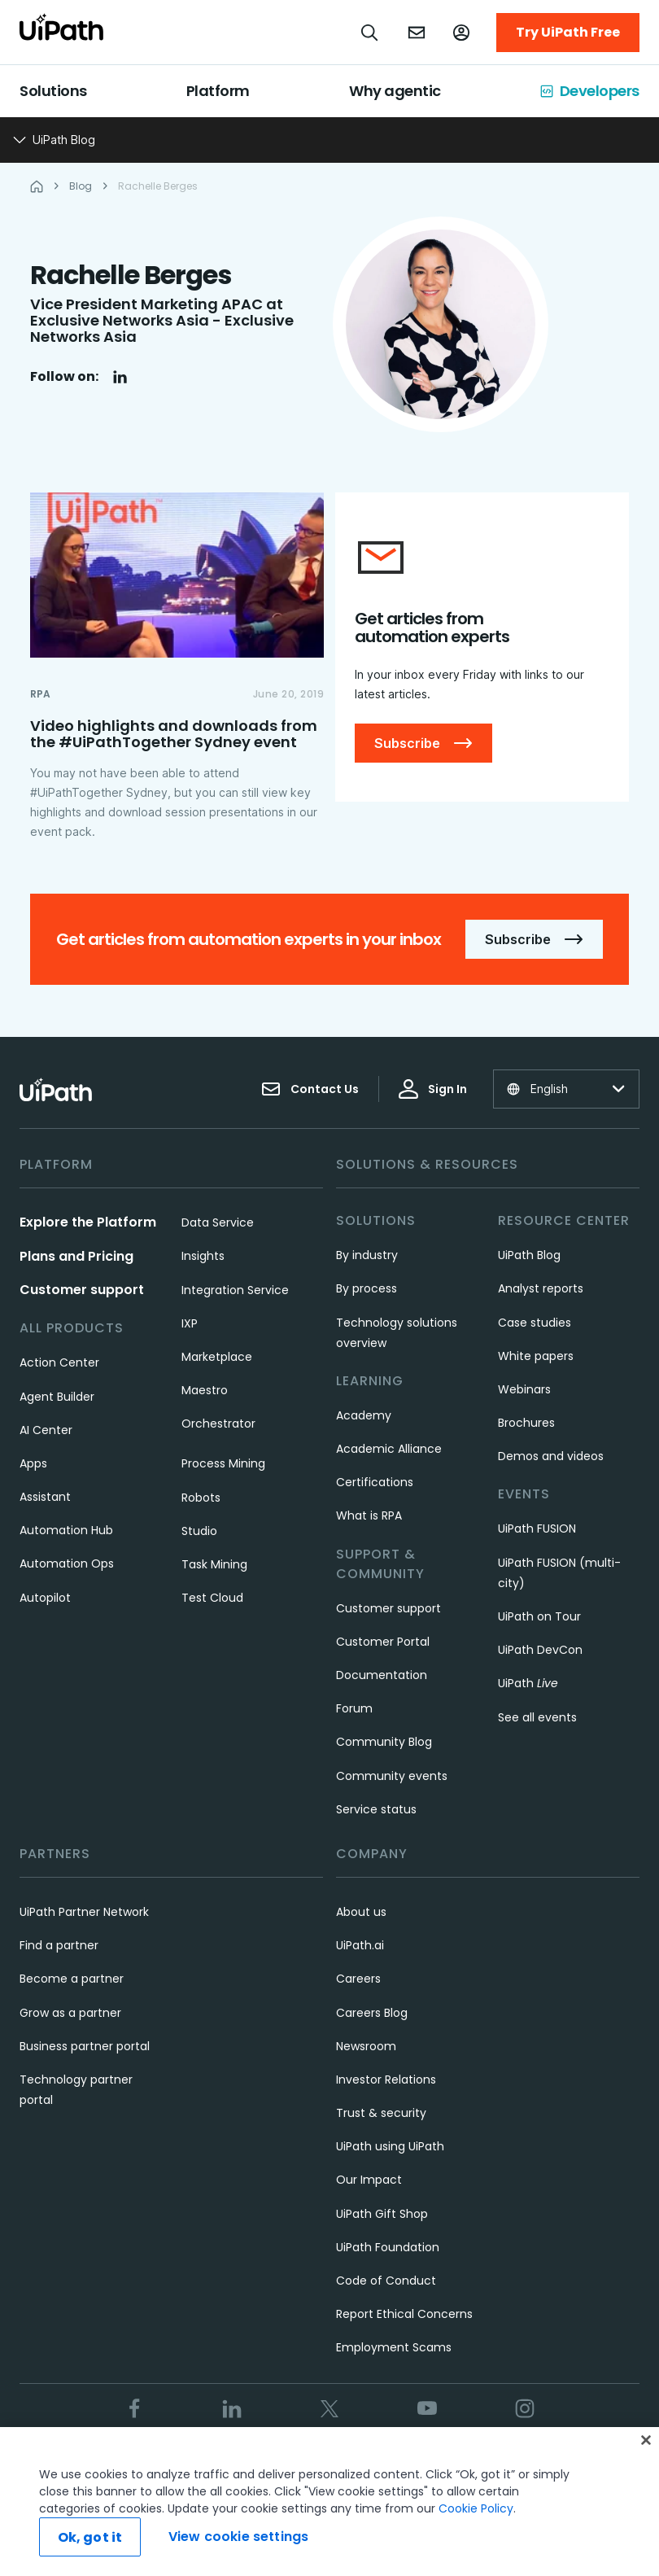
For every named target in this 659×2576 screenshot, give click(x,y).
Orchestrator (218, 1423)
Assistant (45, 1497)
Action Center (59, 1362)
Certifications (374, 1482)
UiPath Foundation (387, 2247)
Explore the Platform (88, 1222)
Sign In (433, 1089)
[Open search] (370, 33)
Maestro (204, 1390)
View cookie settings (238, 2536)
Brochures (526, 1423)
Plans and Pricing (76, 1256)
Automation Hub (66, 1530)
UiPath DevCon (540, 1650)
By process (366, 1288)
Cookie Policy (476, 2508)
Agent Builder (57, 1397)
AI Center (46, 1430)
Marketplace (216, 1357)
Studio (199, 1531)
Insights (203, 1256)
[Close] (646, 2440)
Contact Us (310, 1089)
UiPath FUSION (537, 1528)
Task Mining (214, 1564)
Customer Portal (383, 1642)
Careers (358, 1978)
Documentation (381, 1675)
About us (361, 1912)
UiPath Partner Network (84, 1912)
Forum (354, 1708)
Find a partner (59, 1945)
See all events (537, 1717)
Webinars (524, 1389)
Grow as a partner (70, 2013)
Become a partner (72, 1978)
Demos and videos (551, 1456)
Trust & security (381, 2113)
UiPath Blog (529, 1255)
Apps (33, 1463)
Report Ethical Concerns (404, 2314)
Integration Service (235, 1290)
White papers (536, 1356)
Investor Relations (386, 2079)
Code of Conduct (386, 2280)
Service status (376, 1809)
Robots (200, 1497)
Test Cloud (212, 1598)
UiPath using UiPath (390, 2146)
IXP (189, 1323)
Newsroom (366, 2046)
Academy (363, 1415)
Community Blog (384, 1742)
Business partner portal (85, 2046)
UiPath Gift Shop (382, 2214)
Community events (391, 1776)
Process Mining (223, 1463)
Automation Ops (67, 1563)
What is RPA (369, 1515)
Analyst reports (540, 1288)
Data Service (217, 1222)
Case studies (534, 1322)
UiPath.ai (360, 1945)
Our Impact (369, 2179)
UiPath (528, 1683)
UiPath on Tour (539, 1616)
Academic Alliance (389, 1449)
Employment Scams (394, 2347)
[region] (329, 2501)
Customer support (82, 1289)
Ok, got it (90, 2537)
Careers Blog (372, 2013)
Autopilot (45, 1598)
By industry (367, 1255)
